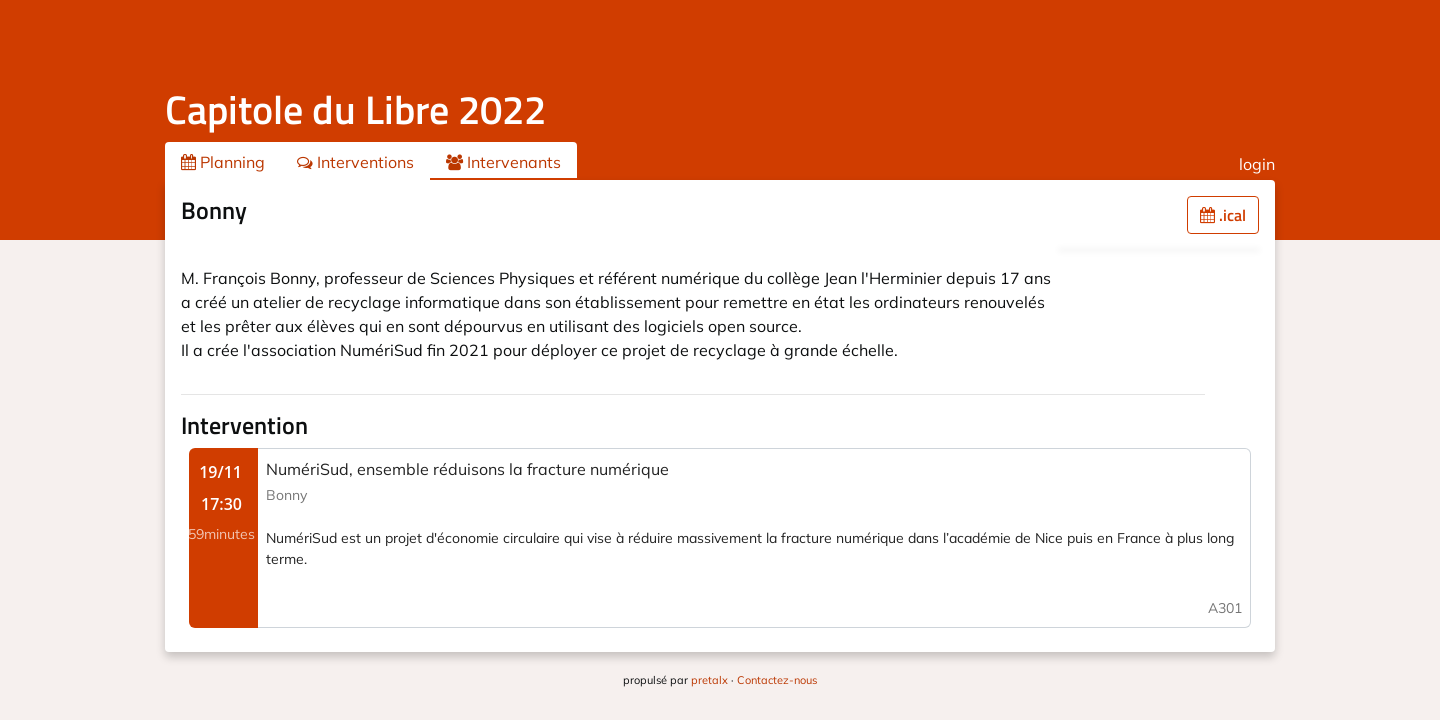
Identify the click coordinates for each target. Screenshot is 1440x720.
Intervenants (503, 162)
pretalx (709, 680)
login (1257, 164)
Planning (223, 162)
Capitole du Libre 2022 (355, 109)
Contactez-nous (777, 680)
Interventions (355, 162)
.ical (1223, 215)
